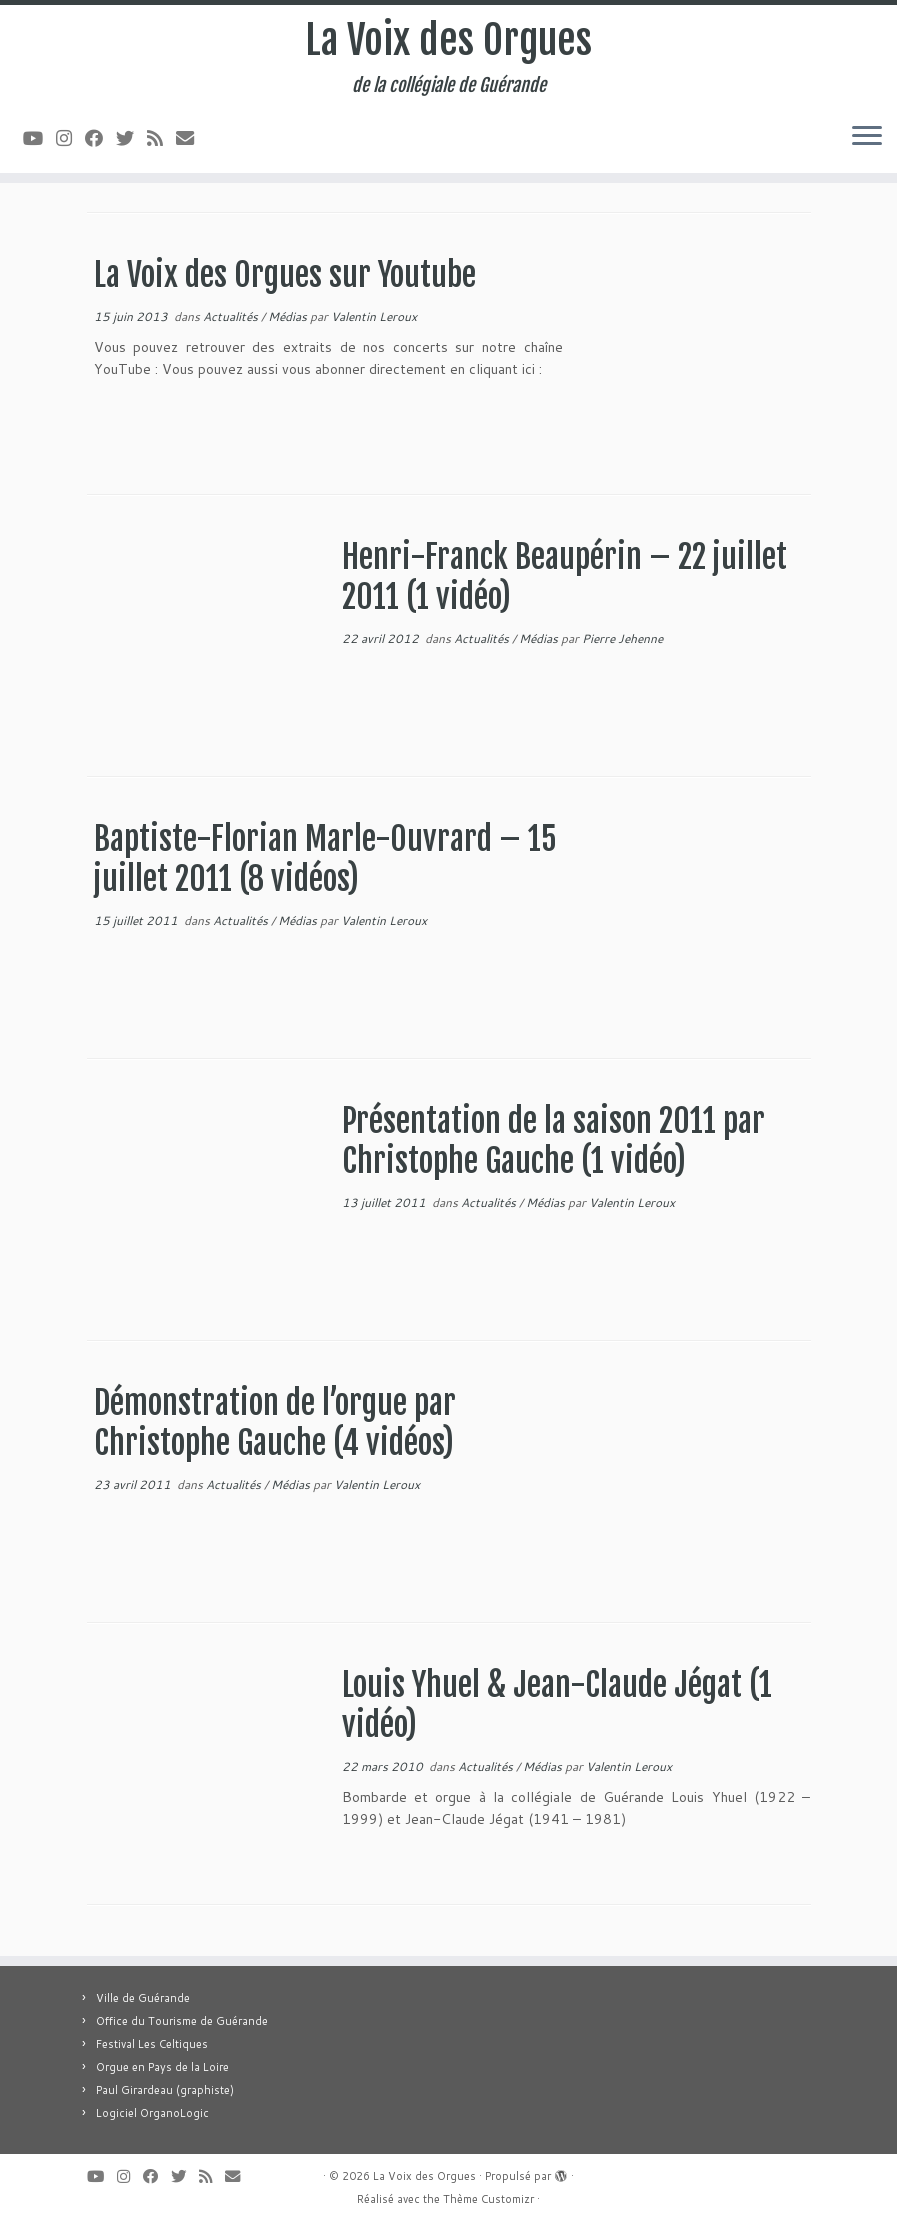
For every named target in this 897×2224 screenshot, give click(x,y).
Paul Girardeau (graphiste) (165, 2090)
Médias (289, 316)
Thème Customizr (488, 2199)
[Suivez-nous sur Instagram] (70, 138)
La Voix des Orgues (448, 40)
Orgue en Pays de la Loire (162, 2067)
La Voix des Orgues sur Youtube (285, 275)
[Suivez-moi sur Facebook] (100, 138)
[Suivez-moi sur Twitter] (131, 138)
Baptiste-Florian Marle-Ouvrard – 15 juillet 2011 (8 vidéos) (325, 859)
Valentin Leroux (374, 316)
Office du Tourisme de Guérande (182, 2021)
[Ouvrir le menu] (867, 137)
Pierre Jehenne (622, 638)
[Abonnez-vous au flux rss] (161, 138)
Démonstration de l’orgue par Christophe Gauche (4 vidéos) (275, 1423)
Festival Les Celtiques (152, 2044)
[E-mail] (191, 138)
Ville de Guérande (143, 1998)
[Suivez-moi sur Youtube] (39, 138)
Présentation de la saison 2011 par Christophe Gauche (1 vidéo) (553, 1141)
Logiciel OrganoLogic (152, 2113)
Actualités (232, 316)
